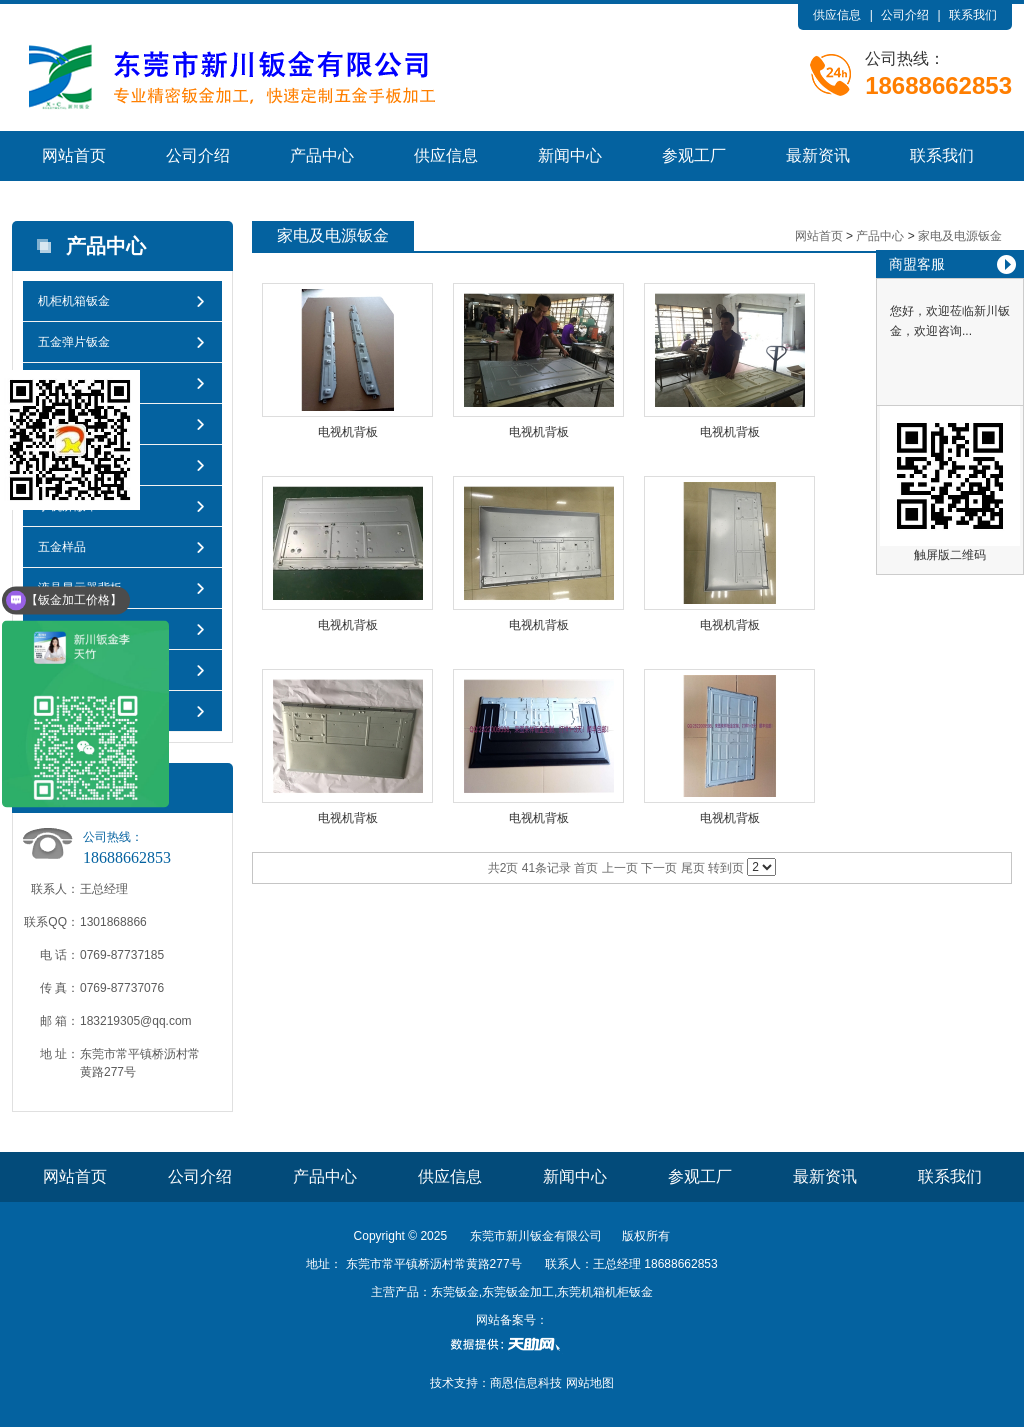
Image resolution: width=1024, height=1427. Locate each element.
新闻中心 (570, 155)
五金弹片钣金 (74, 342)
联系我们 (973, 15)
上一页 (620, 868)
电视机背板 (348, 432)
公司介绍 (905, 15)
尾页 (693, 868)
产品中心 (322, 155)
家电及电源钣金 (960, 236)
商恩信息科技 (526, 1383)
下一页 (659, 868)
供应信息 (837, 15)
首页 (586, 868)
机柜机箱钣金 (74, 301)
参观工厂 (694, 155)
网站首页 (74, 155)
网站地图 (590, 1383)
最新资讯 (818, 155)
